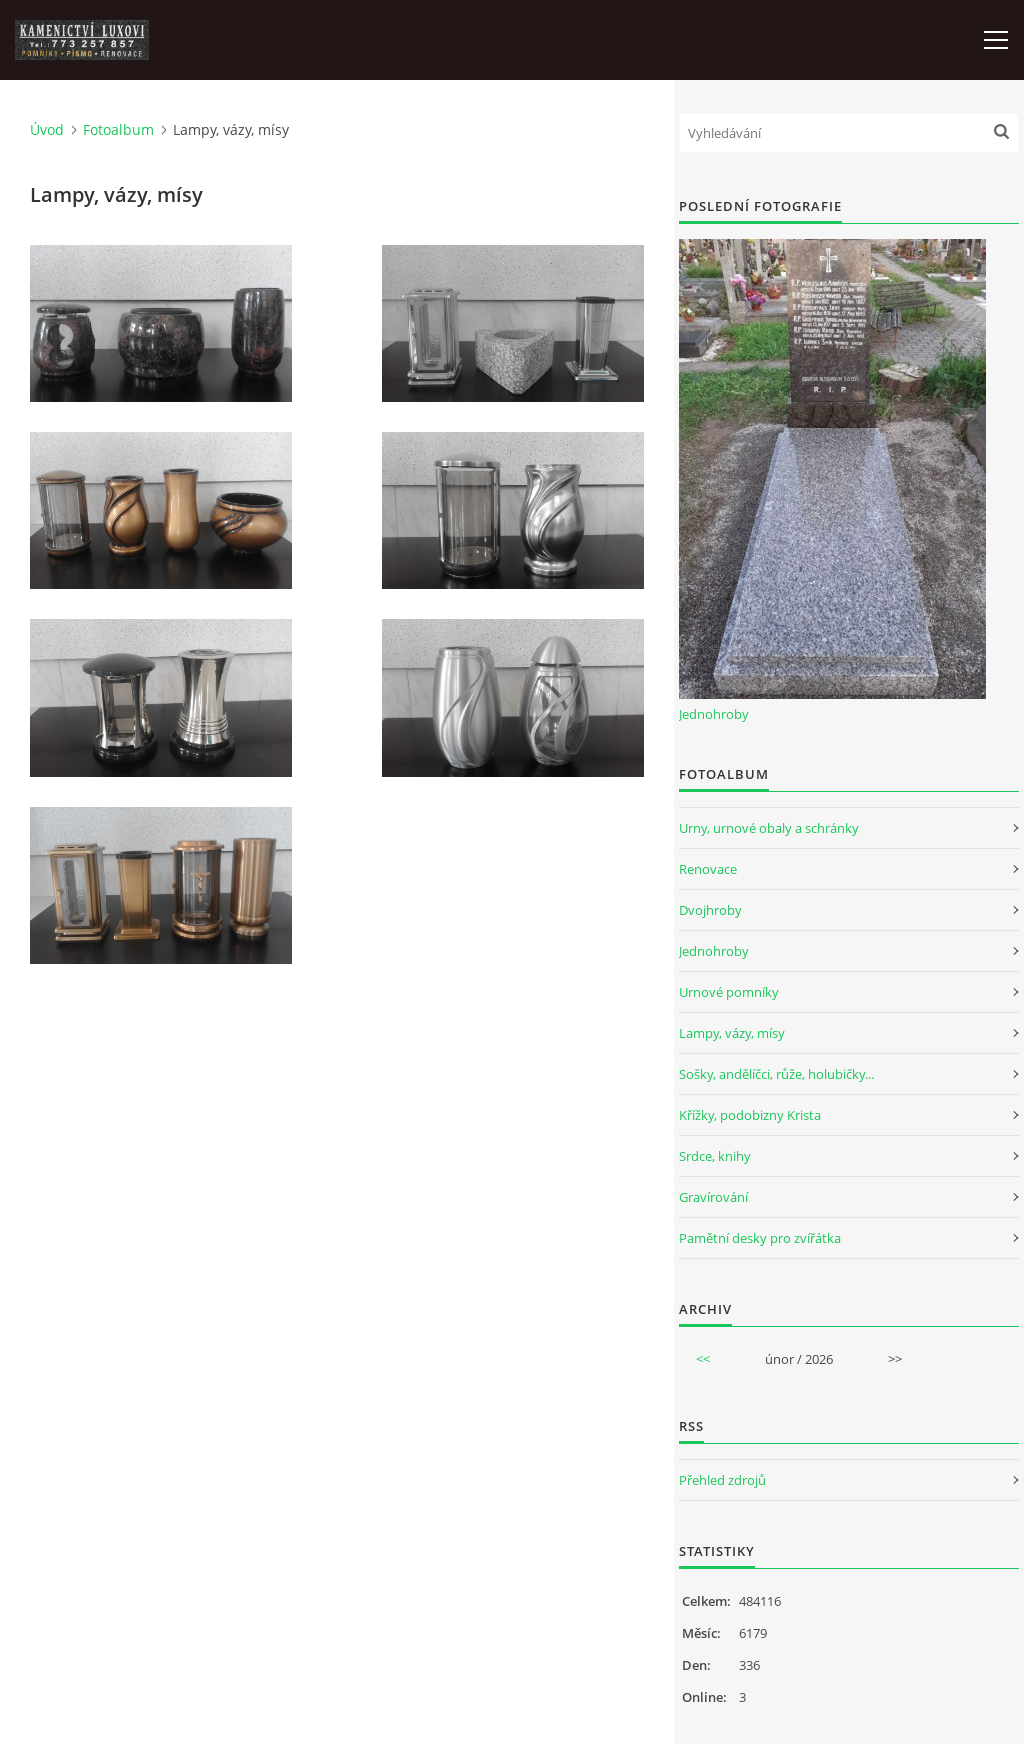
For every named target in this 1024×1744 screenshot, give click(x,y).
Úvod (47, 129)
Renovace (708, 869)
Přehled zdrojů (722, 1480)
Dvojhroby (710, 910)
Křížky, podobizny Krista (750, 1115)
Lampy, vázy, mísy (732, 1033)
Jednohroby (714, 714)
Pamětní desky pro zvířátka (760, 1238)
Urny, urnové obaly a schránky (769, 828)
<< (703, 1359)
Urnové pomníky (729, 992)
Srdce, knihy (715, 1156)
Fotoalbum (118, 129)
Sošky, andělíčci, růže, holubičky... (776, 1074)
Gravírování (713, 1197)
